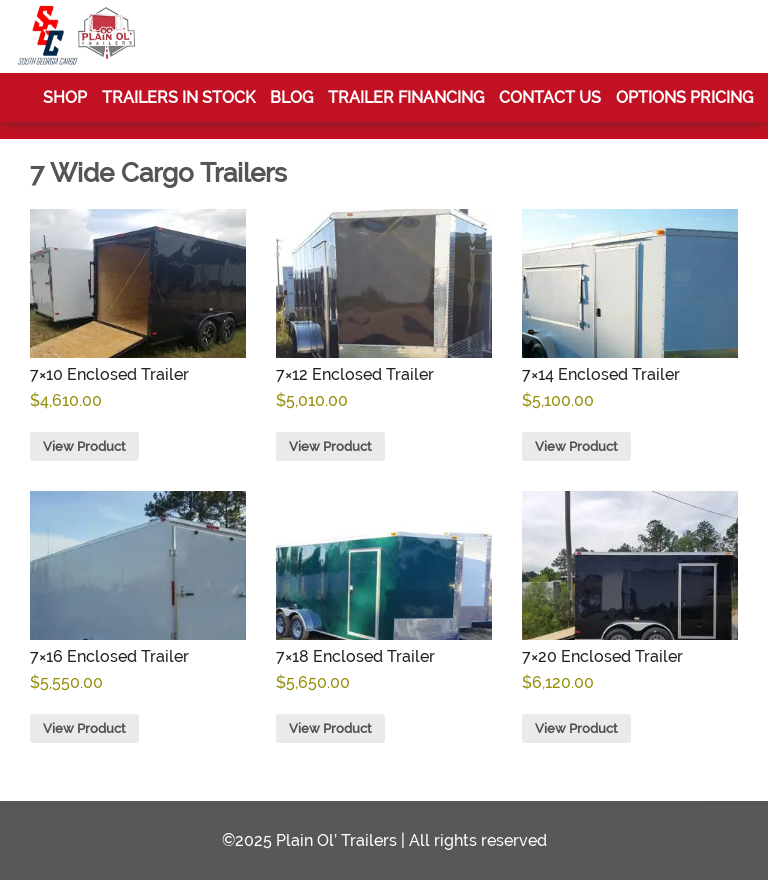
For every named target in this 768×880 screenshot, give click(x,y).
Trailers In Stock (178, 97)
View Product (84, 446)
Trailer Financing (406, 97)
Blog (291, 97)
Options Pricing (684, 97)
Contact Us (550, 97)
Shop (65, 97)
